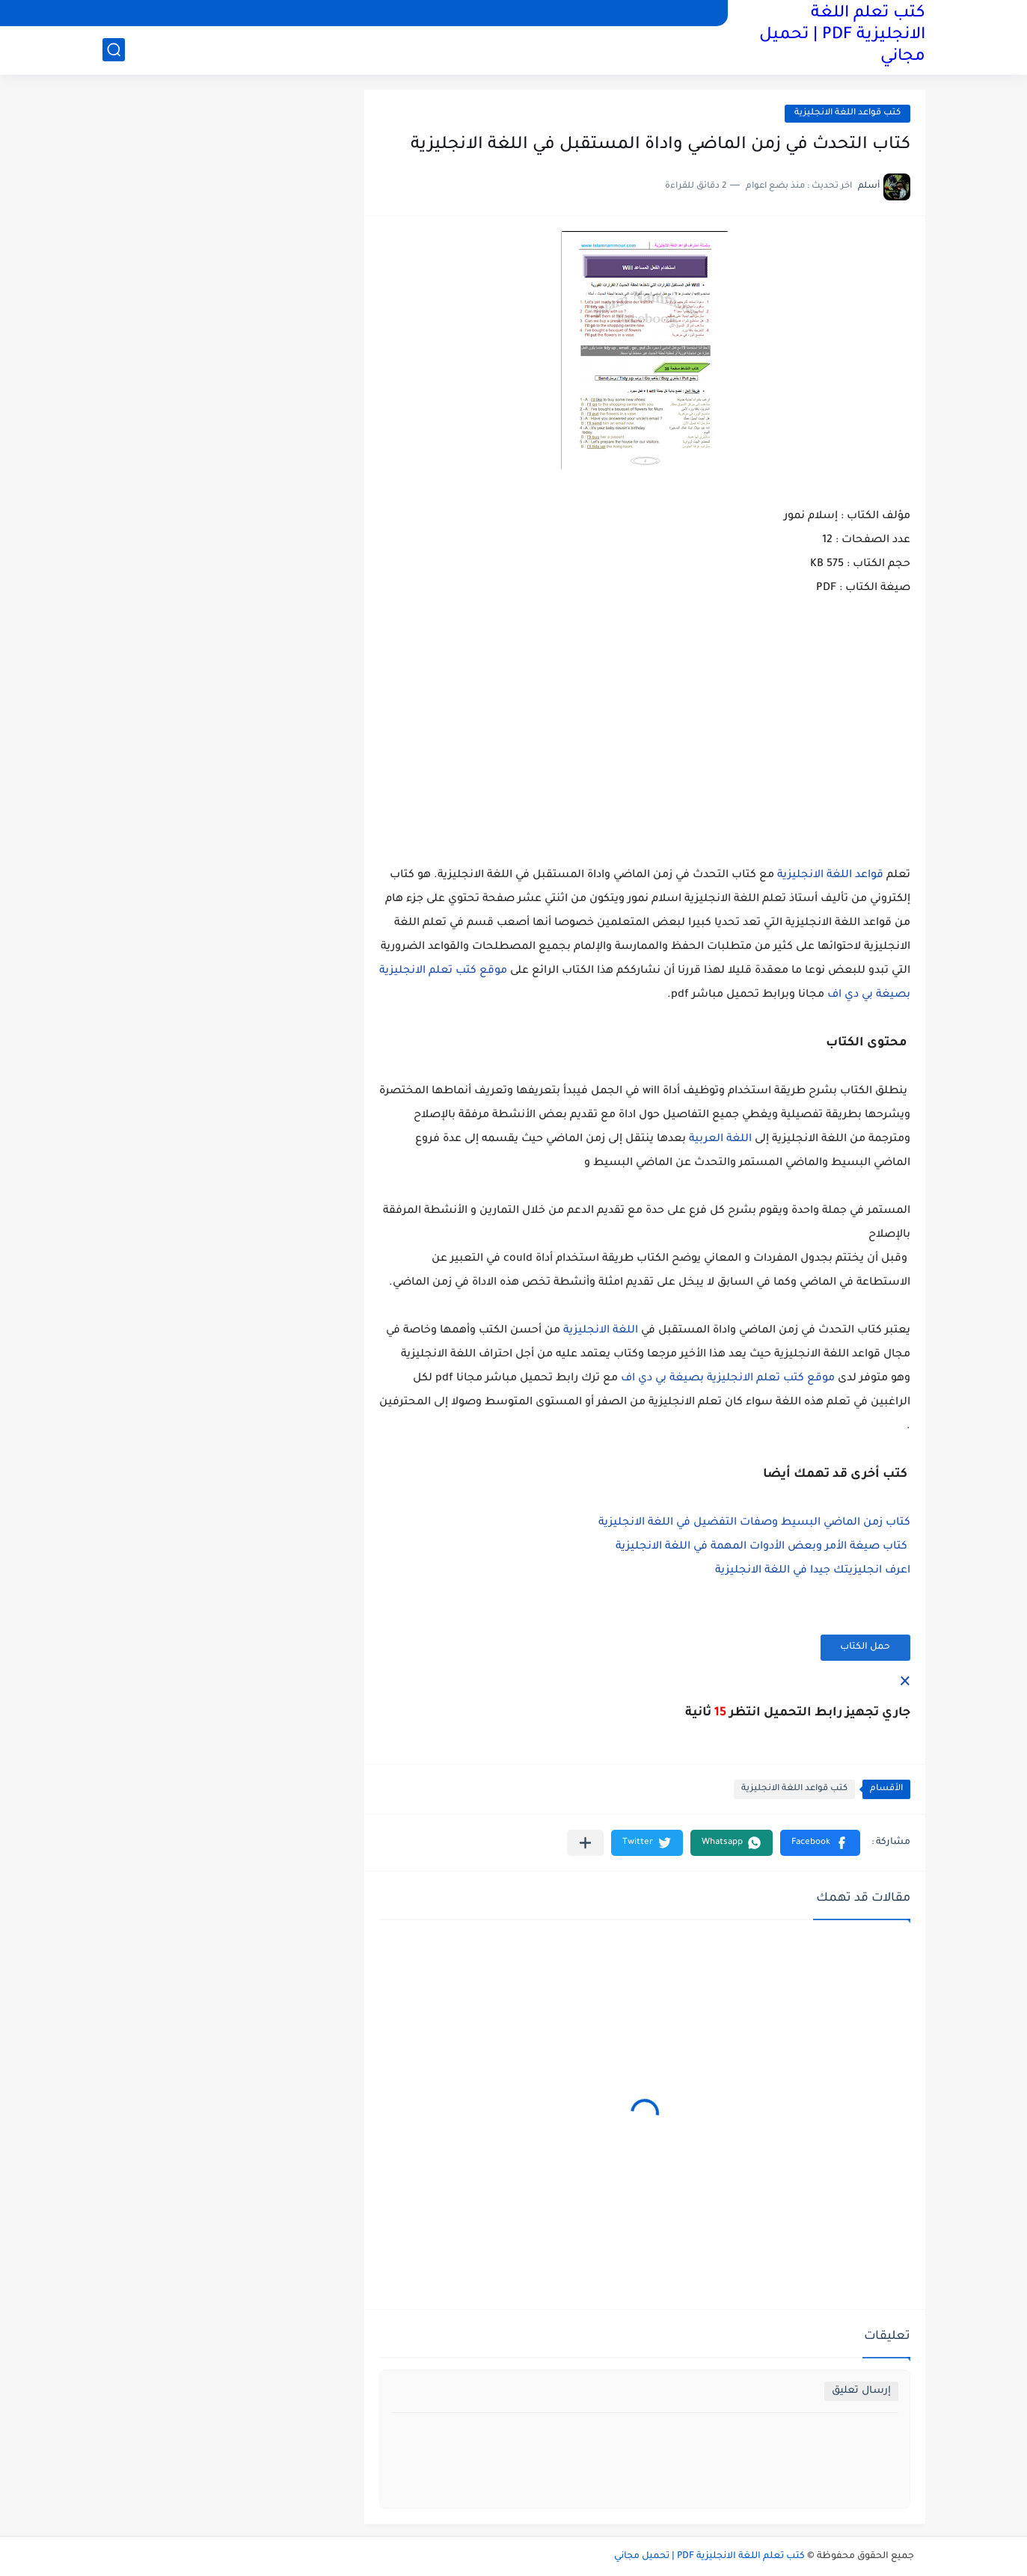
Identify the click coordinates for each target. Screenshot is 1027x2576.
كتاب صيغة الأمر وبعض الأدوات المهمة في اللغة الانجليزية (761, 1547)
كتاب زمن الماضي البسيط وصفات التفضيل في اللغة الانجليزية (754, 1523)
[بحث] (113, 49)
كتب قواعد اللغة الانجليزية (847, 113)
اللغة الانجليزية (600, 1331)
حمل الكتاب (865, 1647)
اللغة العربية (720, 1140)
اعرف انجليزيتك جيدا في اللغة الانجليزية (812, 1571)
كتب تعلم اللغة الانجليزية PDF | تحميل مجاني (842, 36)
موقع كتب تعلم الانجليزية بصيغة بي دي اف (728, 1379)
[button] (820, 1843)
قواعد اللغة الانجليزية (830, 876)
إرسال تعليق (861, 2391)
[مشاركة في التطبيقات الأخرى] (585, 1843)
